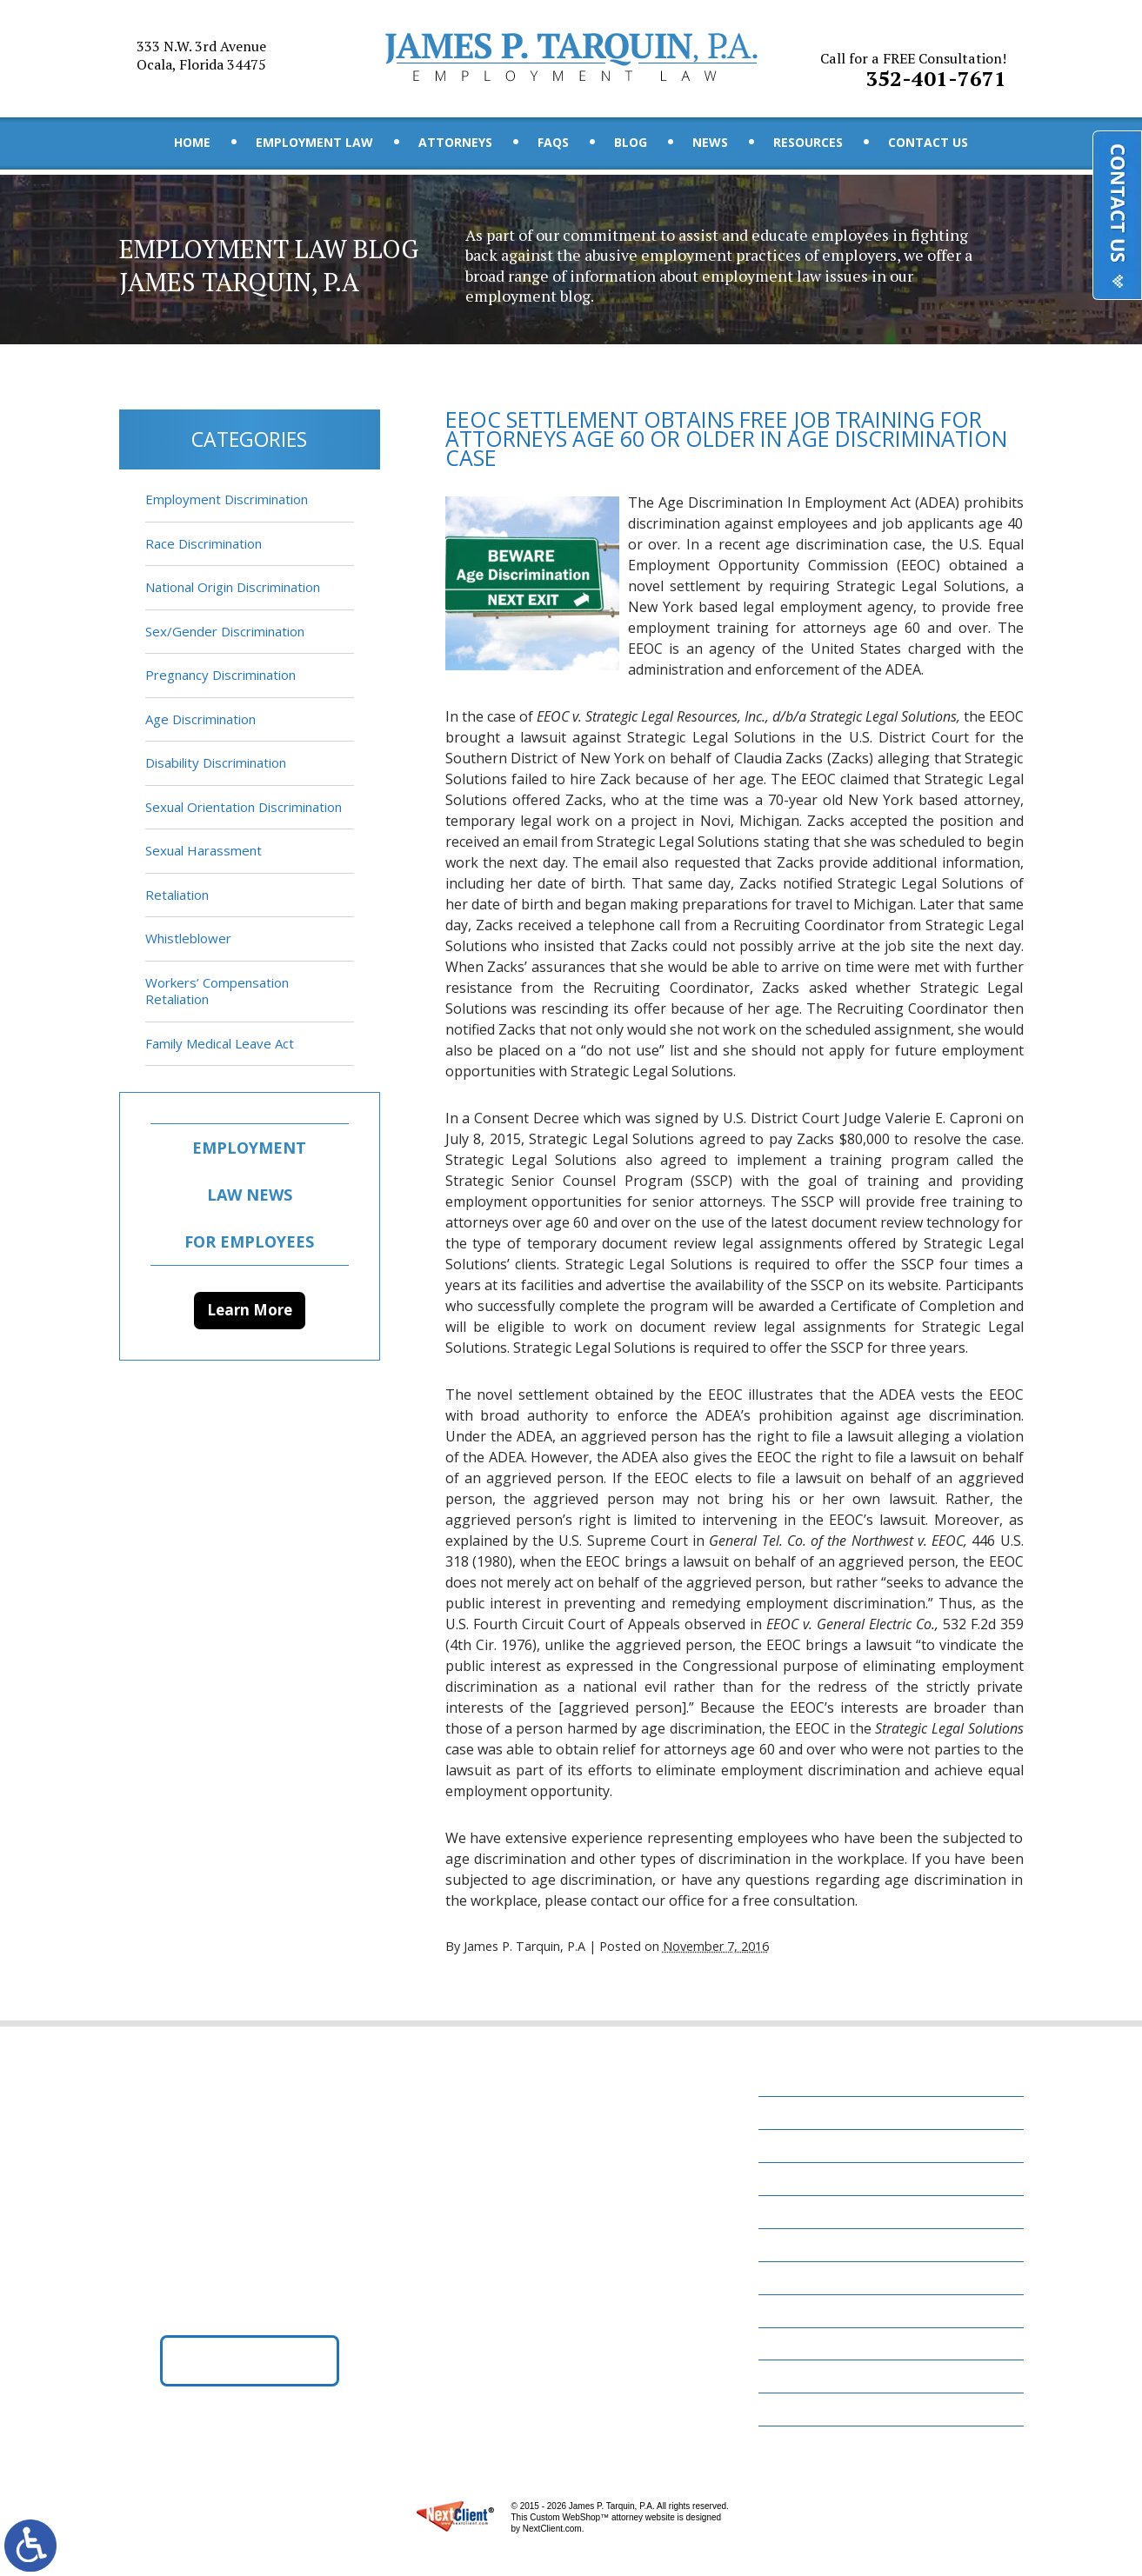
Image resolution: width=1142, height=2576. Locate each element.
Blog (630, 143)
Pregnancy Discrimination (220, 674)
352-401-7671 (914, 60)
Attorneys (455, 143)
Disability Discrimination (215, 762)
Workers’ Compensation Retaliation (217, 991)
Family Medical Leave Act (219, 1043)
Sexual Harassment (203, 850)
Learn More (249, 1310)
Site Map (796, 2412)
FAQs (553, 143)
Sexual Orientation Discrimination (243, 806)
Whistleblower (188, 938)
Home (192, 143)
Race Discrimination (203, 543)
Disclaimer (803, 2378)
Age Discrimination (200, 719)
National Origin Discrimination (232, 587)
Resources (808, 143)
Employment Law (314, 143)
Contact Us (928, 143)
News (710, 143)
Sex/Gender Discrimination (224, 631)
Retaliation (177, 894)
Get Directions (249, 2362)
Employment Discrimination (226, 499)
